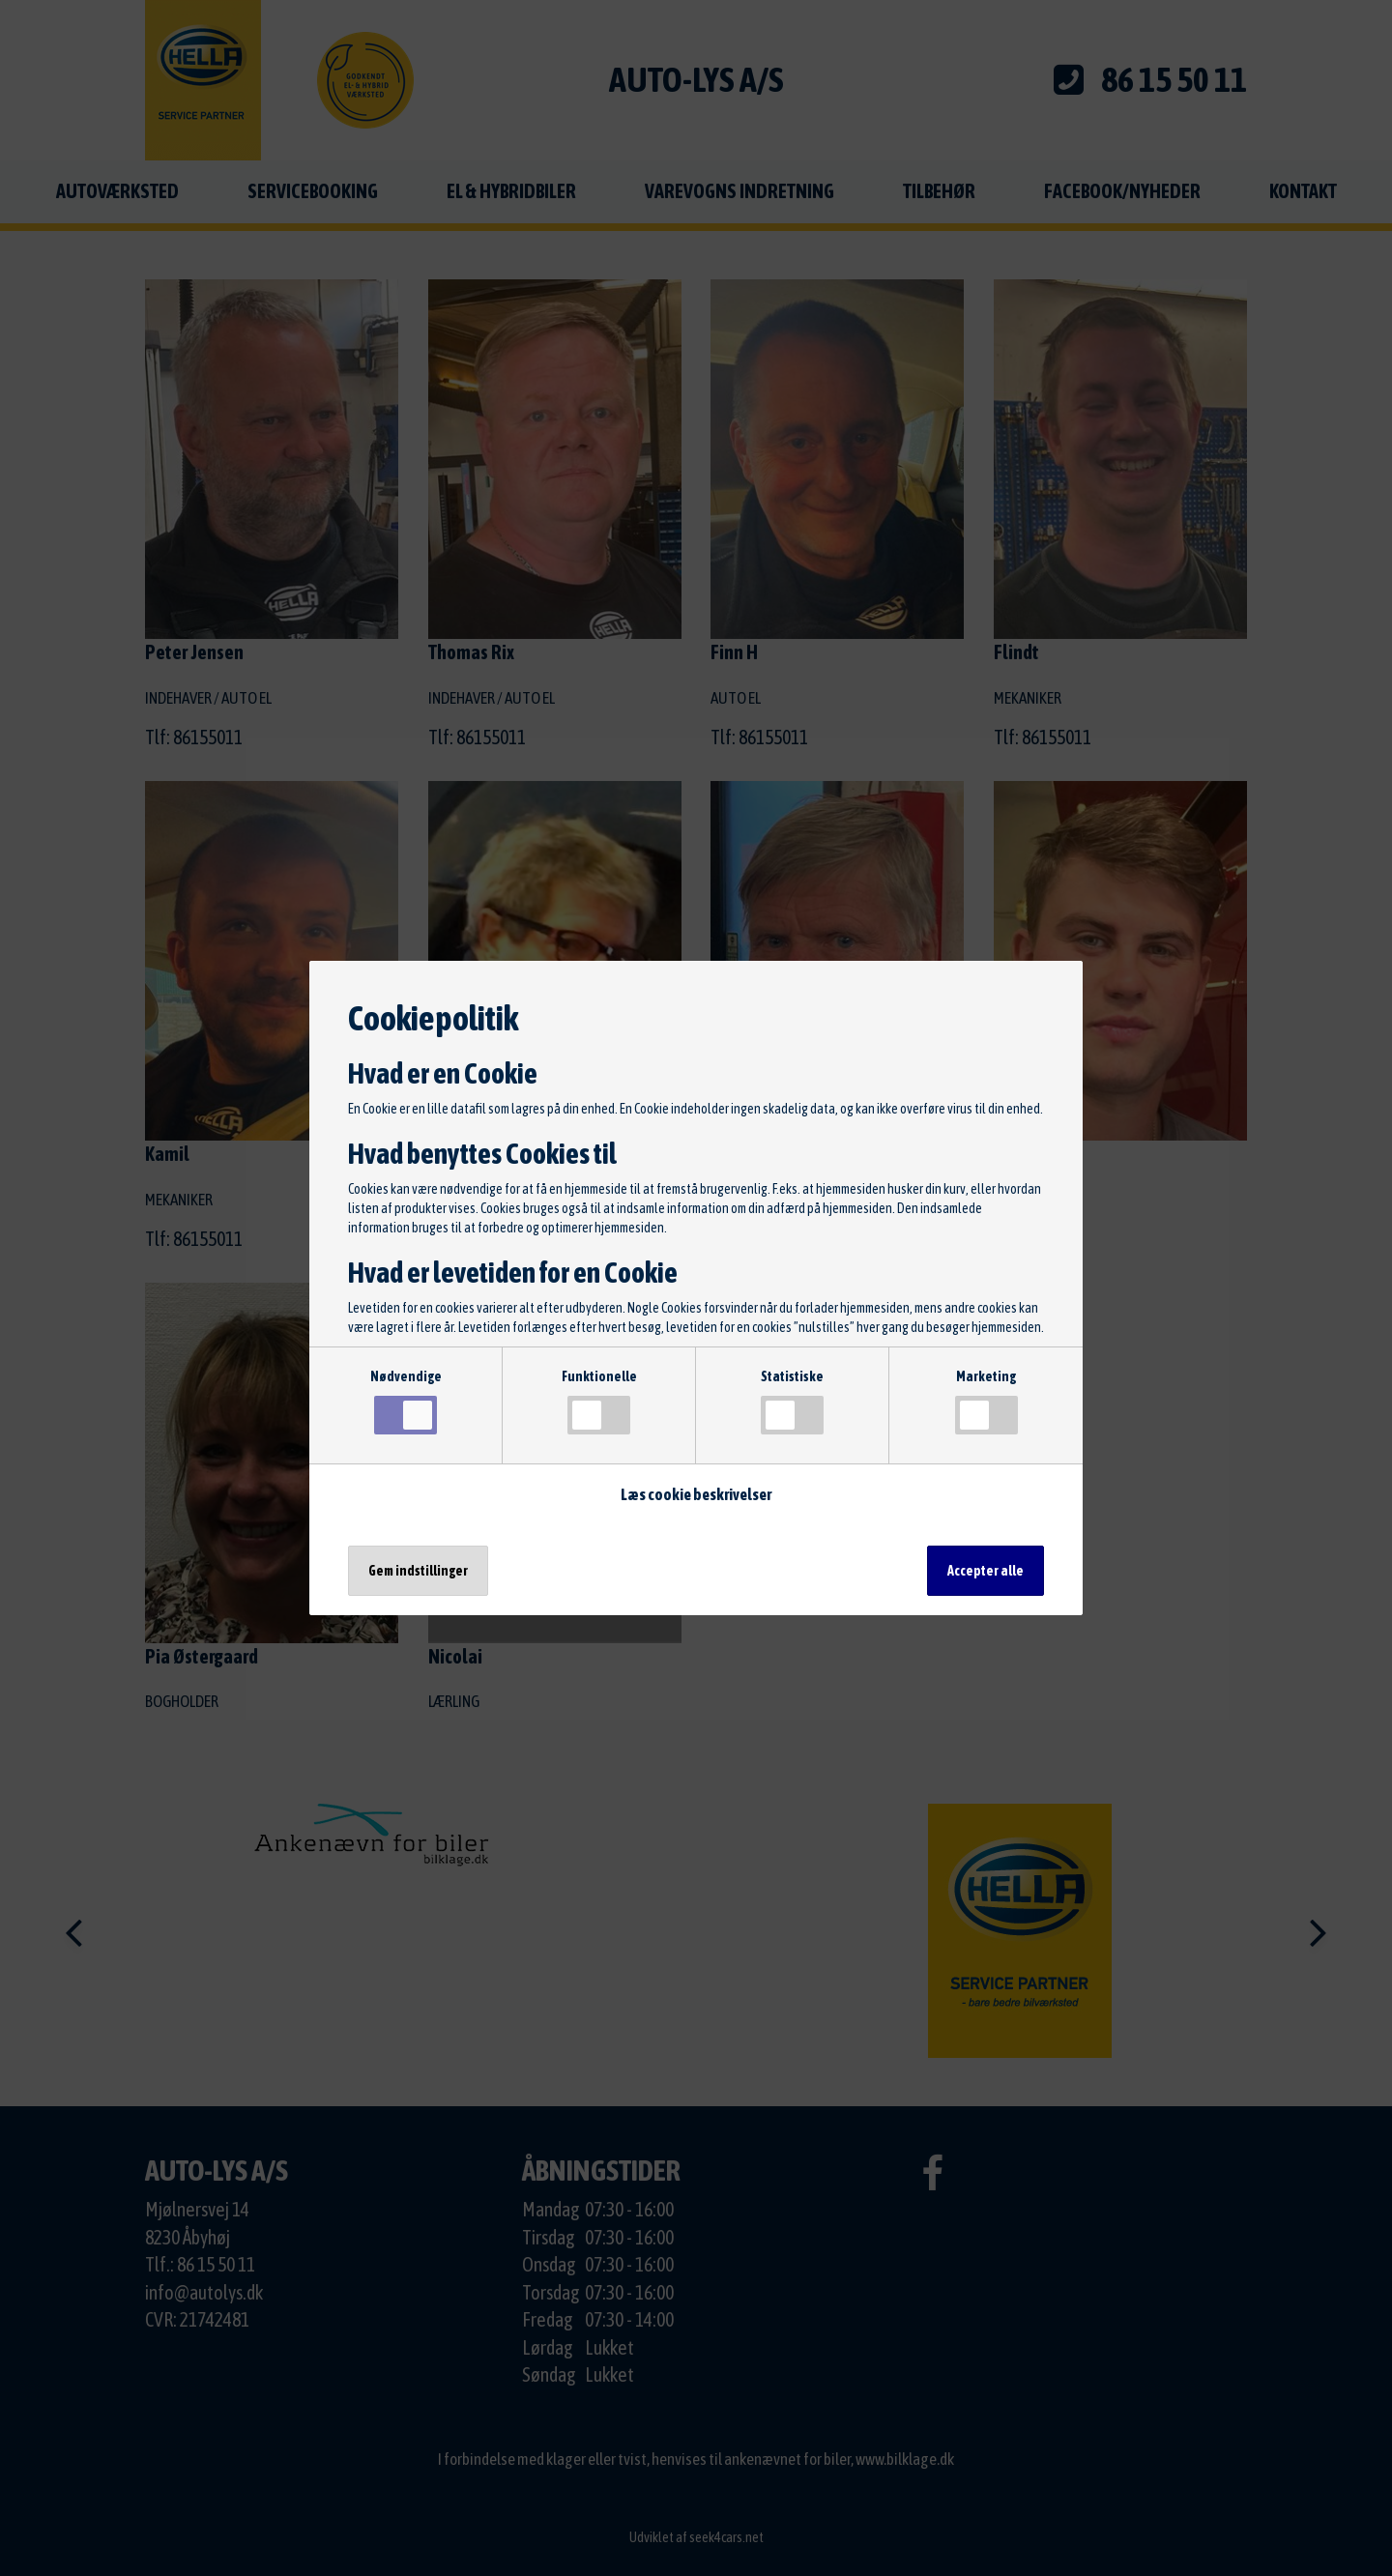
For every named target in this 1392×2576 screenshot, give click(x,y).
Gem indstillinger (418, 1570)
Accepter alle (985, 1570)
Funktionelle (599, 1401)
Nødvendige (406, 1401)
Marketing (986, 1401)
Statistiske (792, 1401)
